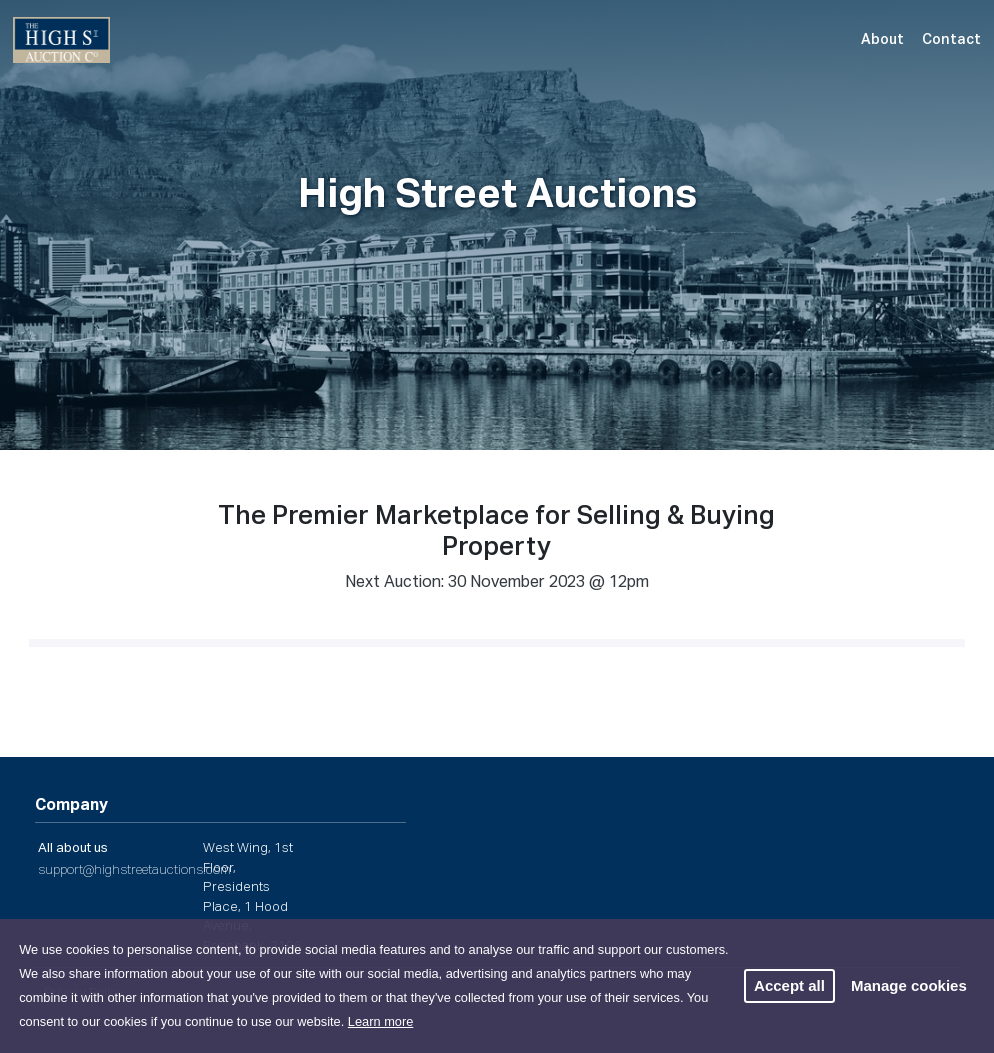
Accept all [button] (789, 985)
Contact (951, 40)
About (882, 40)
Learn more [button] (380, 1021)
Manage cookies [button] (909, 985)
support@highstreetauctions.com (134, 870)
